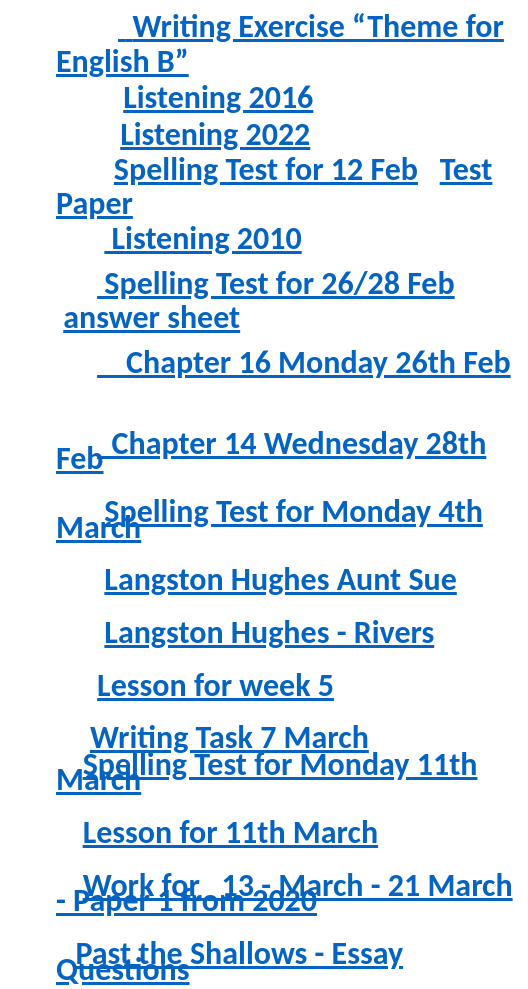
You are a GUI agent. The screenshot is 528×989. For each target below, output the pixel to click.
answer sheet (151, 317)
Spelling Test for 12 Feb (266, 169)
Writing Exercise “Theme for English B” (280, 44)
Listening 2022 (215, 134)
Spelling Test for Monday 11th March (266, 772)
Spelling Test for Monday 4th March (269, 519)
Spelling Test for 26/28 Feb (276, 283)
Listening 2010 (202, 238)
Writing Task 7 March (229, 737)
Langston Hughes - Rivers (269, 632)
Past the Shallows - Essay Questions (229, 961)
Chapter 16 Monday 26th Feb (304, 362)
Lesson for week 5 (215, 685)
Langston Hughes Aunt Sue (280, 579)
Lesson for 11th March (230, 832)
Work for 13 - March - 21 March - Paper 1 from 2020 (284, 893)
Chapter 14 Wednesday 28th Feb (271, 451)
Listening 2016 (218, 97)
